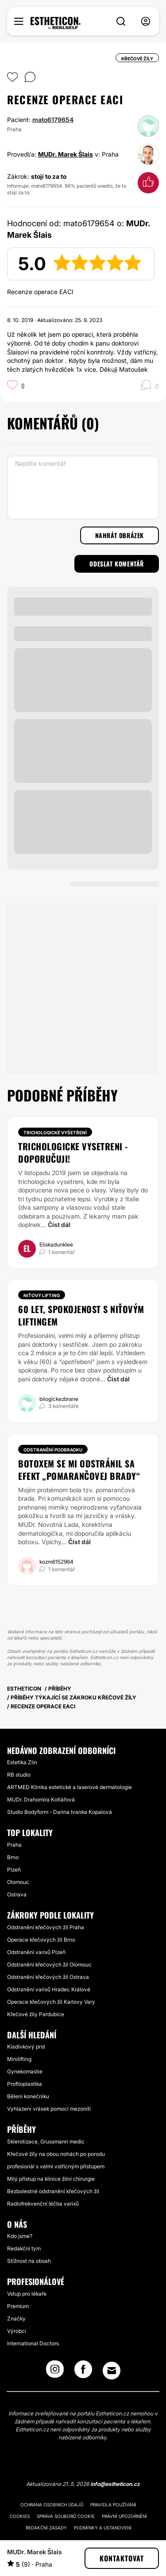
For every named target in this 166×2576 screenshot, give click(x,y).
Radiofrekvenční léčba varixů (43, 2203)
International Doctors (33, 2343)
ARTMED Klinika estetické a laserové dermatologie (69, 1787)
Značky (16, 2318)
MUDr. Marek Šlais (65, 154)
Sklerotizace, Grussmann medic (46, 2141)
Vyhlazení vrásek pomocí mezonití (49, 2108)
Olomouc (18, 1882)
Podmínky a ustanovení (102, 2527)
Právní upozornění (124, 2516)
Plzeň (14, 1869)
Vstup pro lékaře (26, 2293)
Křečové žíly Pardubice (35, 2014)
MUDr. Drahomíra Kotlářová (41, 1799)
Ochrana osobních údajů (51, 2504)
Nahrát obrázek (119, 535)
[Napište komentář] (83, 487)
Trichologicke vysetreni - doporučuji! (73, 1152)
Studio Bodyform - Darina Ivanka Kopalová (59, 1812)
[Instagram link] (55, 2372)
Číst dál (59, 1224)
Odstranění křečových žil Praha (45, 1927)
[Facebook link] (83, 2372)
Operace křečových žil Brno (41, 1939)
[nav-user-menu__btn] (146, 21)
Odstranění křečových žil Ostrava (48, 1977)
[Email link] (111, 2370)
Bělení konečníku (28, 2096)
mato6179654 (52, 119)
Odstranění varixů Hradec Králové (48, 1989)
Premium (18, 2306)
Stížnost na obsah (29, 2260)
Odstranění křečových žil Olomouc (49, 1964)
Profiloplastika (24, 2083)
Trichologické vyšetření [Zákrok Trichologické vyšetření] (55, 1132)
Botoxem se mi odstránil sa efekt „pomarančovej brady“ (79, 1470)
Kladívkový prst (26, 2046)
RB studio (19, 1774)
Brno (13, 1857)
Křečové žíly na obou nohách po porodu (56, 2154)
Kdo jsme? (19, 2236)
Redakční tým (24, 2248)
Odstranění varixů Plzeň (36, 1952)
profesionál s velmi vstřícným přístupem (55, 2166)
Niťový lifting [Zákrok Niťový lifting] (41, 1295)
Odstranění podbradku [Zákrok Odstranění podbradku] (52, 1449)
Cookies (20, 2516)
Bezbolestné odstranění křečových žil (53, 2191)
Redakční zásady (46, 2527)
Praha (14, 1844)
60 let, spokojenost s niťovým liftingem (81, 1315)
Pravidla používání (113, 2504)
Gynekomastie (24, 2071)
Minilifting (19, 2059)
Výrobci (16, 2331)
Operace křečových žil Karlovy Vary (51, 2001)
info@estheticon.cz (115, 2484)
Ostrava (17, 1894)
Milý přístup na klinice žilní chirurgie (51, 2178)
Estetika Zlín (22, 1762)
